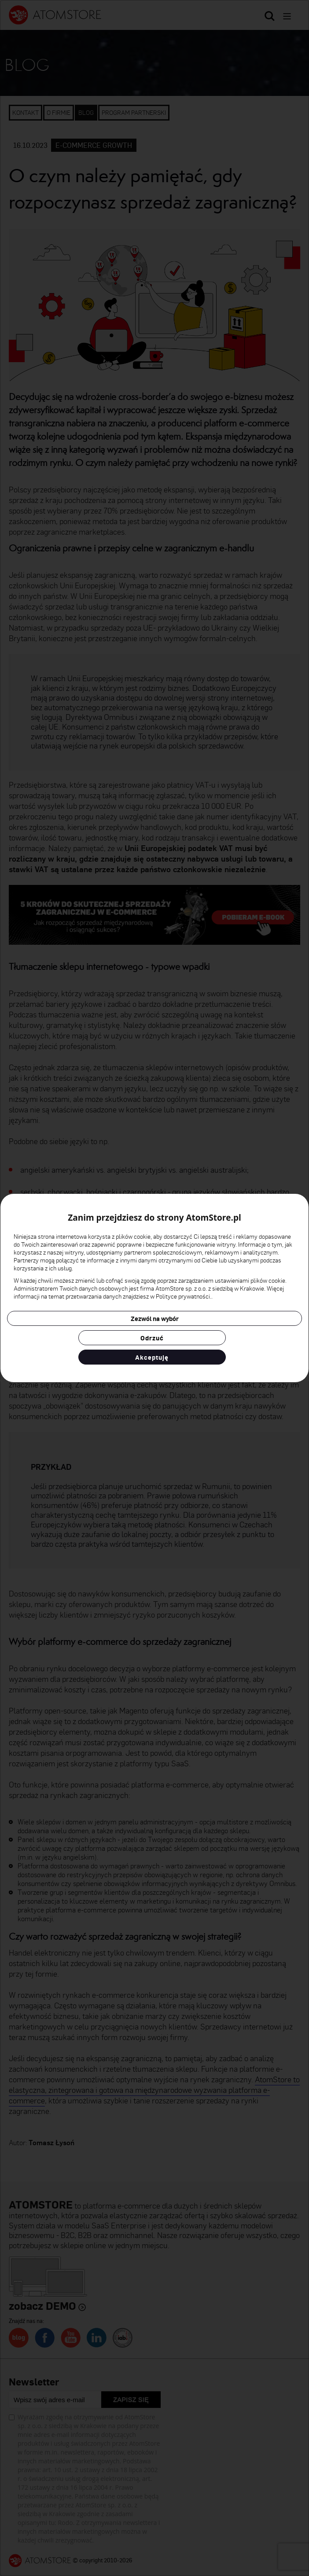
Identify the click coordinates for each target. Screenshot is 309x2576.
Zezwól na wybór (155, 1318)
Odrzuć (152, 1338)
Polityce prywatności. (183, 1296)
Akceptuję (152, 1357)
